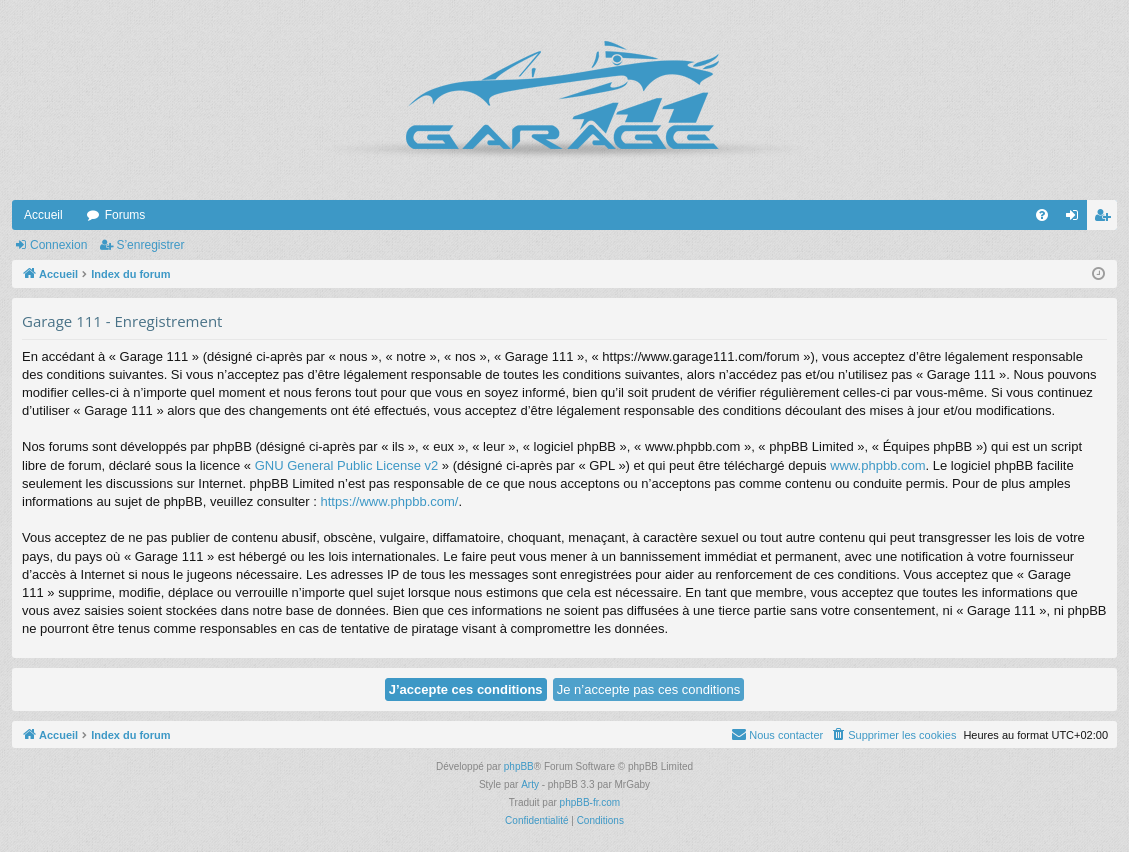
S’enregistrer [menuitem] (1106, 219)
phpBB (519, 766)
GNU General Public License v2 (347, 465)
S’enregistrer (150, 245)
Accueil (43, 215)
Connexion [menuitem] (1076, 219)
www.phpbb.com (877, 465)
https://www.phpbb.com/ (389, 501)
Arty (530, 784)
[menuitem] (1042, 215)
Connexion (58, 245)
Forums (125, 215)
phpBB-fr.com (590, 802)
